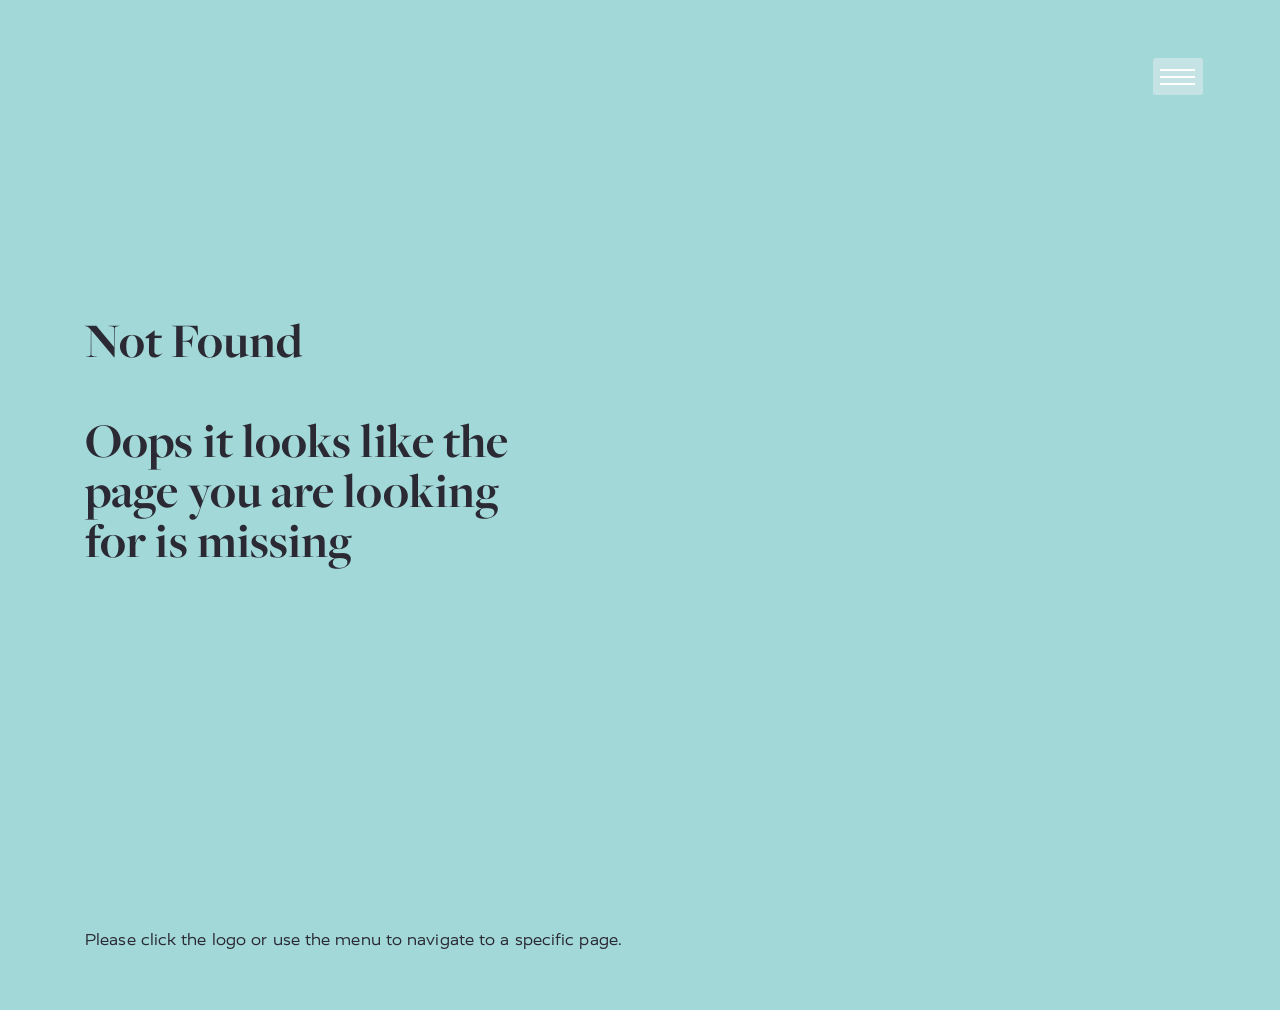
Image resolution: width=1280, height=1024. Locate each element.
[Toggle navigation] (1178, 76)
